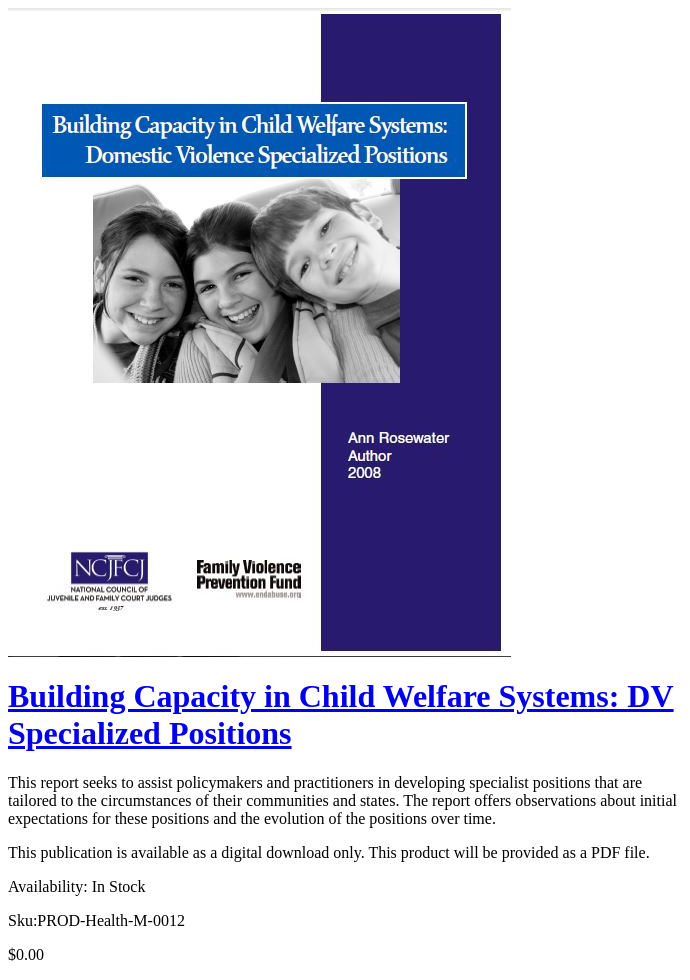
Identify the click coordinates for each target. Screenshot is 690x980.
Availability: (48, 886)
